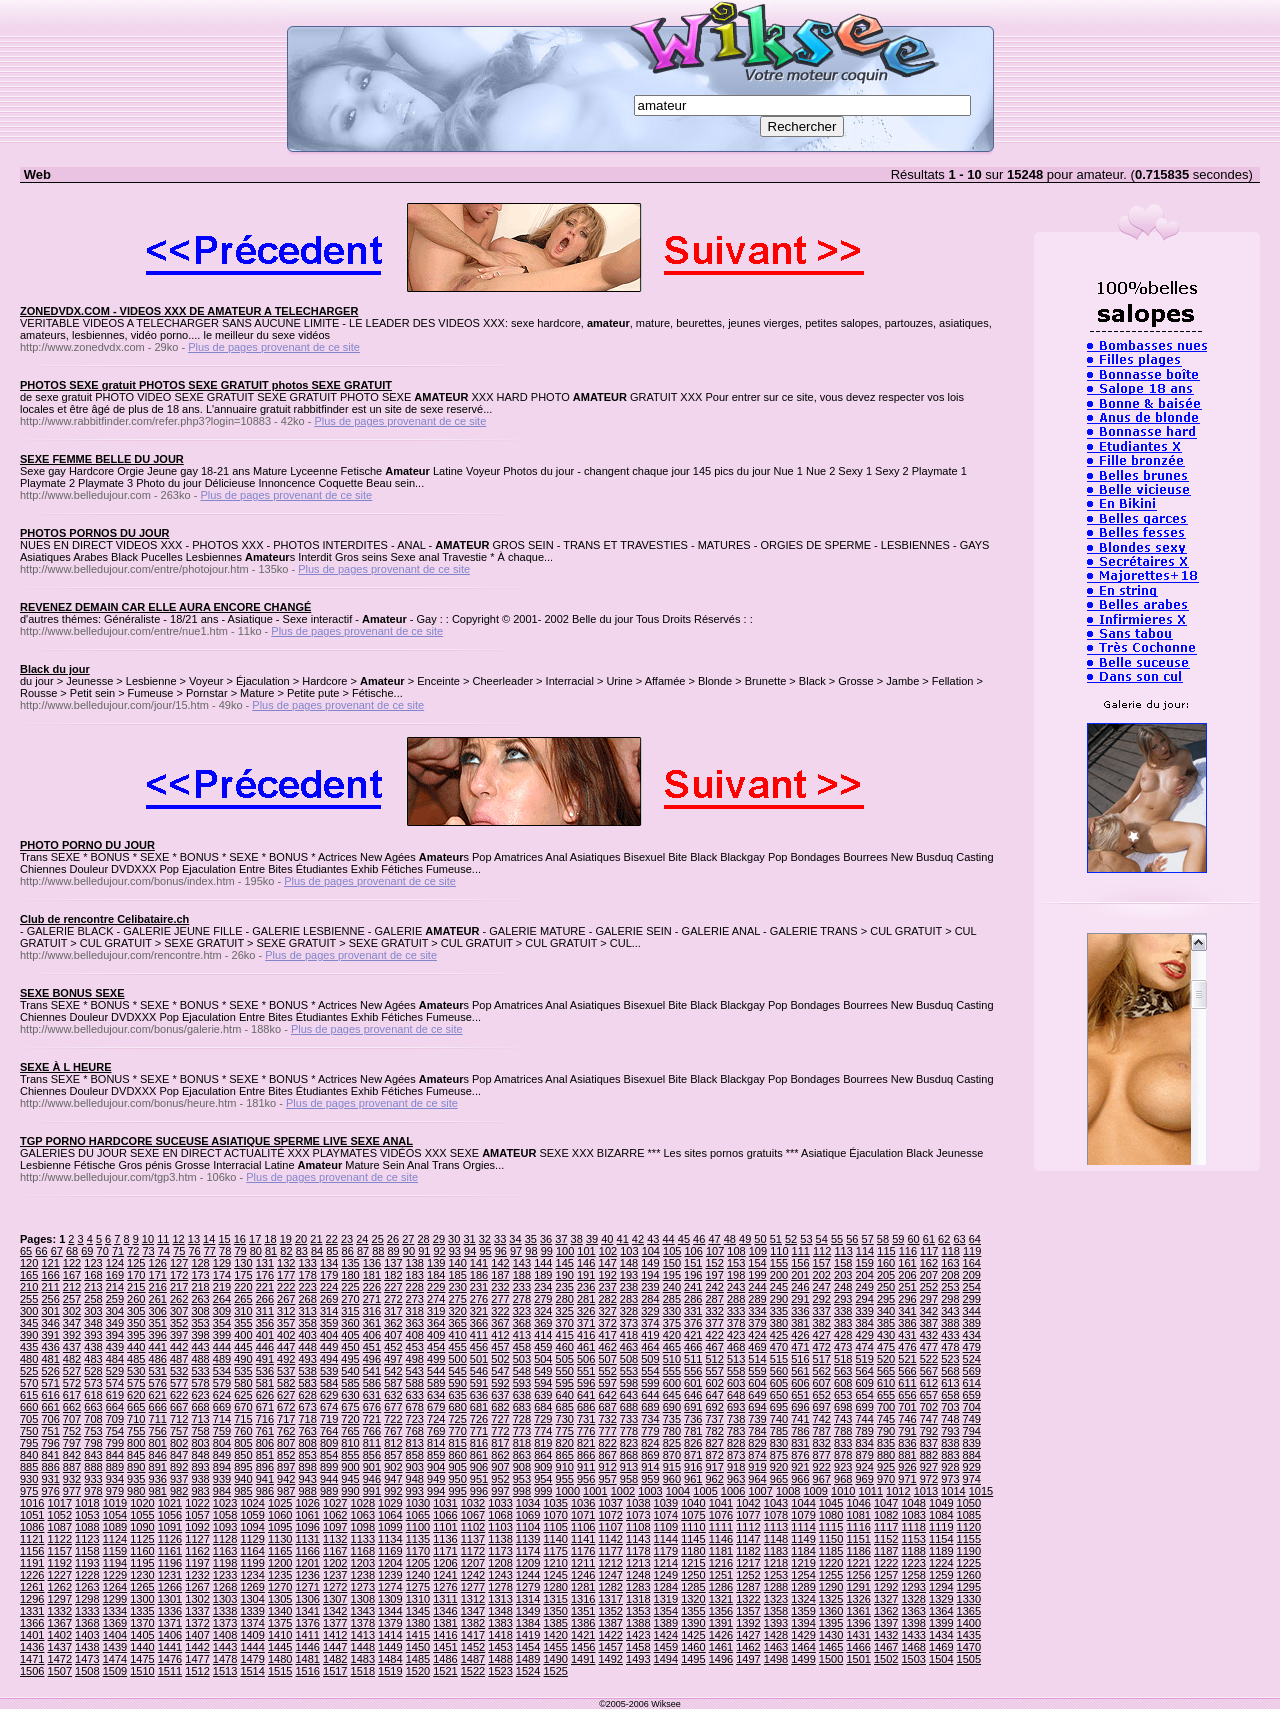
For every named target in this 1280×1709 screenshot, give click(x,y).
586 (372, 1383)
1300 (142, 1599)
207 (929, 1275)
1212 (610, 1563)
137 (393, 1263)
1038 (638, 1503)
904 (436, 1467)
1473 (87, 1659)
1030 (418, 1503)
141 (479, 1263)
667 (179, 1407)
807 (286, 1443)
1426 (721, 1635)
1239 (390, 1575)
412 (500, 1335)
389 (972, 1323)
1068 (500, 1515)
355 (243, 1323)
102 (608, 1251)
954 (543, 1479)
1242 (473, 1575)
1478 (225, 1659)
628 (307, 1395)
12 (178, 1239)
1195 (142, 1563)
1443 (225, 1647)
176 (265, 1275)
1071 (583, 1515)
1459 (666, 1647)
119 (972, 1251)
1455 (555, 1647)
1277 (473, 1587)
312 (286, 1311)
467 (715, 1347)
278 (522, 1299)
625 (243, 1395)
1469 (941, 1647)
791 (907, 1431)
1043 (776, 1503)
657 (929, 1395)
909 (543, 1467)
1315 (555, 1599)
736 (693, 1419)
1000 (568, 1491)
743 (843, 1419)
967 (822, 1479)
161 (907, 1263)
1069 (528, 1515)
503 (522, 1359)
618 (93, 1395)
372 (607, 1323)
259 (115, 1299)
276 (479, 1299)
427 (822, 1335)
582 (286, 1383)
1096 (307, 1527)
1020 (142, 1503)
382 (822, 1323)
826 (693, 1443)
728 (522, 1419)
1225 (969, 1563)
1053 (87, 1515)
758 (200, 1431)
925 (886, 1467)
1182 (748, 1551)
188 (522, 1275)
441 (158, 1347)
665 (136, 1407)
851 (265, 1455)
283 (629, 1299)
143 (522, 1263)
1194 (115, 1563)
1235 (280, 1575)
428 (843, 1335)
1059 (252, 1515)
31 (469, 1239)
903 (415, 1467)
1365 (969, 1611)
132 (286, 1263)
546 (479, 1371)
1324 (803, 1599)
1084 (941, 1515)
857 (393, 1455)
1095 (280, 1527)
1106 (583, 1527)
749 (972, 1419)
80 (256, 1251)
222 (286, 1287)
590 (457, 1383)
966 (800, 1479)
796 (50, 1443)
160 (886, 1263)
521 (907, 1359)
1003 (650, 1491)
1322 (748, 1599)
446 (265, 1347)
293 (843, 1299)
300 (29, 1311)
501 (479, 1359)
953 (522, 1479)
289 (757, 1299)
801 (158, 1443)
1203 (363, 1563)
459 (543, 1347)
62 (944, 1239)
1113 (776, 1527)
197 (715, 1275)
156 (800, 1263)
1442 (197, 1647)
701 (907, 1407)
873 (736, 1455)
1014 (953, 1491)
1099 (390, 1527)
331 (693, 1311)
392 (72, 1335)
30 (454, 1239)
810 (350, 1443)
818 (522, 1443)
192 (607, 1275)
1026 (307, 1503)
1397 (886, 1623)
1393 (776, 1623)
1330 (969, 1599)
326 (586, 1311)
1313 (500, 1599)
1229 (115, 1575)
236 (586, 1287)
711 (158, 1419)
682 (500, 1407)
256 (50, 1299)
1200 (280, 1563)
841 (50, 1455)
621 (158, 1395)
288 (736, 1299)
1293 (914, 1587)
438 (93, 1347)
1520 (418, 1671)
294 (864, 1299)
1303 (225, 1599)
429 (864, 1335)
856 (372, 1455)
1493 (638, 1659)
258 (93, 1299)
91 (424, 1251)
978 (93, 1491)
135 (350, 1263)
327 (607, 1311)
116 (908, 1251)
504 (543, 1359)
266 (265, 1299)
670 (243, 1407)
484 (115, 1359)
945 (350, 1479)
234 (543, 1287)
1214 (666, 1563)
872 (715, 1455)
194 (650, 1275)
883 (950, 1455)
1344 (390, 1611)
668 (200, 1407)
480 (29, 1359)
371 (586, 1323)
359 (329, 1323)
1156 (32, 1551)
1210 (555, 1563)
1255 (831, 1575)
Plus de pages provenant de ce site (274, 347)
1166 (307, 1551)
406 (372, 1335)
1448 (363, 1647)
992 (393, 1491)
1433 (914, 1635)
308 (200, 1311)
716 (265, 1419)
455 (457, 1347)
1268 (225, 1587)
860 (457, 1455)
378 (736, 1323)
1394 (803, 1623)
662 (72, 1407)
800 (136, 1443)
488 (200, 1359)
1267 (197, 1587)
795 (29, 1443)
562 (822, 1371)
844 (115, 1455)
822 (607, 1443)
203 (843, 1275)
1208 (500, 1563)
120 (29, 1263)
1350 (555, 1611)
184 (436, 1275)
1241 (445, 1575)
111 (801, 1251)
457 (500, 1347)
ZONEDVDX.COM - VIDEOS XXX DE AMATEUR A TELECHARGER (189, 311)
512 (715, 1359)
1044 (803, 1503)
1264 (115, 1587)
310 (243, 1311)
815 (457, 1443)
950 (457, 1479)
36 (546, 1239)
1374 (252, 1623)
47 (714, 1239)
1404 (115, 1635)
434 (972, 1335)
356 (265, 1323)
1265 (142, 1587)
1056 (170, 1515)
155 (779, 1263)
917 (715, 1467)
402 (286, 1335)
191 (586, 1275)
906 (479, 1467)
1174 (528, 1551)
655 (886, 1395)
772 (500, 1431)
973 (950, 1479)
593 (522, 1383)
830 (779, 1443)
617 (72, 1395)
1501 (858, 1659)
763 (307, 1431)
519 (864, 1359)
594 (543, 1383)
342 (929, 1311)
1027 (335, 1503)
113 (843, 1251)
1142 (610, 1539)
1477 (197, 1659)
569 (972, 1371)
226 (372, 1287)
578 (200, 1383)
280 (565, 1299)
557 (715, 1371)
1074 (666, 1515)
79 (240, 1251)
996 (479, 1491)
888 (93, 1467)
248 (843, 1287)
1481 (307, 1659)
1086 (32, 1527)
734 (650, 1419)
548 (522, 1371)
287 (715, 1299)
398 (200, 1335)
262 (179, 1299)
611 (907, 1383)
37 (561, 1239)
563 (843, 1371)
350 (136, 1323)
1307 (335, 1599)
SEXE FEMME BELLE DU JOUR (102, 459)
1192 (60, 1563)
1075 (693, 1515)
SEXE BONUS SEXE (72, 993)
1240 (418, 1575)
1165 (280, 1551)
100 (565, 1251)
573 (93, 1383)
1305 (280, 1599)
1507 (60, 1671)
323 (522, 1311)
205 (886, 1275)
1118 (914, 1527)
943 (307, 1479)
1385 (555, 1623)
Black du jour (55, 669)
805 (243, 1443)
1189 (941, 1551)
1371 (170, 1623)
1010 (843, 1491)
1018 (87, 1503)
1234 (252, 1575)
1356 (721, 1611)
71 (118, 1251)
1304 (252, 1599)
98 (531, 1251)
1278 (500, 1587)
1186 (858, 1551)
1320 (693, 1599)
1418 (500, 1635)
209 (972, 1275)
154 (757, 1263)
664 (115, 1407)
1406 (170, 1635)
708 (93, 1419)
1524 (528, 1671)
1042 (748, 1503)
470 (779, 1347)
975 (29, 1491)
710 (136, 1419)
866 (586, 1455)
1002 (623, 1491)
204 (864, 1275)
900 (350, 1467)
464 (650, 1347)
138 (415, 1263)
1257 (886, 1575)
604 (757, 1383)
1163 (225, 1551)
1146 (721, 1539)
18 (270, 1239)
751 (50, 1431)
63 (959, 1239)
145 (565, 1263)
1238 (363, 1575)
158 (843, 1263)
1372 (197, 1623)
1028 (363, 1503)
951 (479, 1479)
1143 (638, 1539)
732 (607, 1419)
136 (372, 1263)
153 (736, 1263)
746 (907, 1419)
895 (243, 1467)
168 (93, 1275)
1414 (390, 1635)
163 (950, 1263)
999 (543, 1491)
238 (629, 1287)
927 (929, 1467)
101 (586, 1251)
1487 (473, 1659)
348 (93, 1323)
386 (907, 1323)
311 (265, 1311)
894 (222, 1467)
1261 (32, 1587)
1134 (390, 1539)
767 (393, 1431)
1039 (666, 1503)
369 (543, 1323)
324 (543, 1311)
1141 (583, 1539)
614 (972, 1383)
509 (650, 1359)
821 (586, 1443)
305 (136, 1311)
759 (222, 1431)
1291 (858, 1587)
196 (693, 1275)
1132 (335, 1539)
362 (393, 1323)
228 (415, 1287)
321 (479, 1311)
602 (715, 1383)
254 (972, 1287)
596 (586, 1383)
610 (886, 1383)
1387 (610, 1623)
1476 (170, 1659)
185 (457, 1275)
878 (843, 1455)
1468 (914, 1647)
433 (950, 1335)
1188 (914, 1551)
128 (200, 1263)
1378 (363, 1623)
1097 (335, 1527)
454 (436, 1347)
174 (222, 1275)
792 (929, 1431)
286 (693, 1299)
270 (350, 1299)
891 (158, 1467)
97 (516, 1251)
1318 (638, 1599)
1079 (803, 1515)
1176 (583, 1551)
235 (565, 1287)
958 (629, 1479)
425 (779, 1335)
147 (607, 1263)
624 (222, 1395)
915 (672, 1467)
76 (194, 1251)
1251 (721, 1575)
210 (29, 1287)
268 (307, 1299)
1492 (610, 1659)
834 (864, 1443)
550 (565, 1371)
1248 (638, 1575)
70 (103, 1251)
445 (243, 1347)
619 (115, 1395)
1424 (666, 1635)
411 (479, 1335)
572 (72, 1383)
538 (307, 1371)
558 (736, 1371)
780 (672, 1431)
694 (757, 1407)
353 (200, 1323)
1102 (473, 1527)
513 (736, 1359)
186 (479, 1275)
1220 (831, 1563)
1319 (666, 1599)
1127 (197, 1539)
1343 (363, 1611)
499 (436, 1359)
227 (393, 1287)
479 (972, 1347)
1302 (197, 1599)
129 (222, 1263)
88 (378, 1251)
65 (26, 1251)
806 (265, 1443)
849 (222, 1455)
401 (265, 1335)
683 (522, 1407)
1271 (307, 1587)
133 (307, 1263)
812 (393, 1443)
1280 (555, 1587)
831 (800, 1443)
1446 (307, 1647)
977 (72, 1491)
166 (50, 1275)
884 (972, 1455)
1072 (610, 1515)
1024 (252, 1503)
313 (307, 1311)
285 (672, 1299)
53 (806, 1239)
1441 (170, 1647)
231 (479, 1287)
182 (393, 1275)
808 (307, 1443)
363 (415, 1323)
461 (586, 1347)
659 (972, 1395)
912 (607, 1467)
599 (650, 1383)
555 (672, 1371)
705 (29, 1419)
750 (29, 1431)
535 (243, 1371)
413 (522, 1335)
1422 (610, 1635)
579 (222, 1383)
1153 (914, 1539)
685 (565, 1407)
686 (586, 1407)
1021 (170, 1503)
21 (316, 1239)
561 (800, 1371)
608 (843, 1383)
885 (29, 1467)
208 (950, 1275)
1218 (776, 1563)
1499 (803, 1659)
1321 (721, 1599)
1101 (445, 1527)
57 (868, 1239)
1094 (252, 1527)
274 (436, 1299)
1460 (693, 1647)
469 (757, 1347)
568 (950, 1371)
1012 (898, 1491)
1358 (776, 1611)
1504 (941, 1659)
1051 (32, 1515)
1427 (748, 1635)
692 (715, 1407)
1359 (803, 1611)
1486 (445, 1659)
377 (715, 1323)
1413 (363, 1635)
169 (115, 1275)
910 (565, 1467)
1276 (445, 1587)
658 (950, 1395)
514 (757, 1359)
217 (179, 1287)
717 (286, 1419)
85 (332, 1251)
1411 (307, 1635)
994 (436, 1491)
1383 (500, 1623)
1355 (693, 1611)
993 (415, 1491)
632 (393, 1395)
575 (136, 1383)
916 (693, 1467)
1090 (142, 1527)
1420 (555, 1635)
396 (158, 1335)
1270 (280, 1587)
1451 (445, 1647)
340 (886, 1311)
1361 (858, 1611)
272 (393, 1299)
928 (950, 1467)
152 (715, 1263)
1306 (307, 1599)
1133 (363, 1539)
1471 (32, 1659)
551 (586, 1371)
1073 (638, 1515)
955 (565, 1479)
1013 (926, 1491)
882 (929, 1455)
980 (136, 1491)
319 (436, 1311)
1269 (252, 1587)
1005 (705, 1491)
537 (286, 1371)
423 (736, 1335)
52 (791, 1239)
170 (136, 1275)
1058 (225, 1515)
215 (136, 1287)
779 (650, 1431)
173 (200, 1275)
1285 (693, 1587)
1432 (886, 1635)
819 (543, 1443)
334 (757, 1311)
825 (672, 1443)
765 (350, 1431)
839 (972, 1443)
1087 (60, 1527)
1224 (941, 1563)
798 (93, 1443)
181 (372, 1275)
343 (950, 1311)
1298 (87, 1599)
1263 (87, 1587)
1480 (280, 1659)
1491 (583, 1659)
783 (736, 1431)
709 (115, 1419)
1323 (776, 1599)
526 (50, 1371)
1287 (748, 1587)
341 (907, 1311)
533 (200, 1371)
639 (543, 1395)
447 (286, 1347)
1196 (170, 1563)
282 (607, 1299)
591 (479, 1383)
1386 (583, 1623)
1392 (748, 1623)
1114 (803, 1527)
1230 (142, 1575)
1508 (87, 1671)
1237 (335, 1575)
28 (423, 1239)
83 (302, 1251)
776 (586, 1431)
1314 (528, 1599)
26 (393, 1239)
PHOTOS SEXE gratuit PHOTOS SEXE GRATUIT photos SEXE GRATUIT (206, 385)
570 (29, 1383)
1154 (941, 1539)
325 (565, 1311)
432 (929, 1335)
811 (372, 1443)
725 (457, 1419)
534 (222, 1371)
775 (565, 1431)
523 (950, 1359)
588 (415, 1383)
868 (629, 1455)
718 (307, 1419)
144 (543, 1263)
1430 (831, 1635)
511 (693, 1359)
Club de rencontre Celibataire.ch (104, 919)
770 (457, 1431)
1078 (776, 1515)
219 (222, 1287)
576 (158, 1383)
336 (800, 1311)
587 (393, 1383)
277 (500, 1299)
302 (72, 1311)
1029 (390, 1503)
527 (72, 1371)
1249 (666, 1575)
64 (975, 1239)
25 (378, 1239)
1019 (115, 1503)
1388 (638, 1623)
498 (415, 1359)
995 (457, 1491)
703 (950, 1407)
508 (629, 1359)
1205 (418, 1563)
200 (779, 1275)
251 (907, 1287)
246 (800, 1287)
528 (93, 1371)
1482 (335, 1659)
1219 (803, 1563)
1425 (693, 1635)
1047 (886, 1503)
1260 (969, 1575)
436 (50, 1347)
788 (843, 1431)
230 (457, 1287)
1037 (610, 1503)
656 (907, 1395)
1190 (969, 1551)
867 (607, 1455)
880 (886, 1455)
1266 (170, 1587)
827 (715, 1443)
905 (457, 1467)
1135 (418, 1539)
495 (350, 1359)
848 (200, 1455)
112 (822, 1251)
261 (158, 1299)
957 (607, 1479)
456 (479, 1347)
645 (672, 1395)
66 (41, 1251)
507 (607, 1359)
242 (715, 1287)
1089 (115, 1527)
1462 (748, 1647)
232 (500, 1287)
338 (843, 1311)
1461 (721, 1647)
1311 (445, 1599)
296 (907, 1299)
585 (350, 1383)
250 (886, 1287)
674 (329, 1407)
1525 (555, 1671)
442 (179, 1347)
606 (800, 1383)
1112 (748, 1527)
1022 (197, 1503)
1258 (914, 1575)
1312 (473, 1599)
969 (864, 1479)
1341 (307, 1611)
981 (158, 1491)
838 (950, 1443)
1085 (969, 1515)
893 (200, 1467)
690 (672, 1407)
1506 (32, 1671)
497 (393, 1359)
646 (693, 1395)
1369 (115, 1623)
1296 (32, 1599)
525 (29, 1371)
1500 (831, 1659)
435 (29, 1347)
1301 (170, 1599)
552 (607, 1371)
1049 (941, 1503)
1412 (335, 1635)
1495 (693, 1659)
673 (307, 1407)
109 (758, 1251)
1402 (60, 1635)
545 (457, 1371)
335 (779, 1311)
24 (362, 1239)
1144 (666, 1539)
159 (864, 1263)
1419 (528, 1635)
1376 (307, 1623)
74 (164, 1251)
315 (350, 1311)
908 (522, 1467)
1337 (197, 1611)
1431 (858, 1635)
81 (271, 1251)
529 (115, 1371)
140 (457, 1263)
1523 (500, 1671)
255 (29, 1299)
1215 (693, 1563)
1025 (280, 1503)
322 (500, 1311)
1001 (595, 1491)
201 (800, 1275)
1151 (858, 1539)
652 (822, 1395)
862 (500, 1455)
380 (779, 1323)
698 (843, 1407)
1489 (528, 1659)
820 (565, 1443)
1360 (831, 1611)
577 (179, 1383)
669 (222, 1407)
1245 (555, 1575)
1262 (60, 1587)
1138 (500, 1539)
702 (929, 1407)
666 (158, 1407)
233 (522, 1287)
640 (565, 1395)
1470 (969, 1647)
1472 (60, 1659)
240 (672, 1287)
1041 (721, 1503)
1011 (871, 1491)
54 (822, 1239)
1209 (528, 1563)
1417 (473, 1635)
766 (372, 1431)
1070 (555, 1515)
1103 (500, 1527)
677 (393, 1407)
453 (415, 1347)
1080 (831, 1515)
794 (972, 1431)
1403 (87, 1635)
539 (329, 1371)
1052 (60, 1515)
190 (565, 1275)
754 (115, 1431)
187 (500, 1275)
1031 (445, 1503)
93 (455, 1251)
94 (470, 1251)
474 (864, 1347)
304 (115, 1311)
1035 (555, 1503)
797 (72, 1443)
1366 (32, 1623)
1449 (390, 1647)
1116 (858, 1527)
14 (209, 1239)
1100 (418, 1527)
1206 (445, 1563)
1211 (583, 1563)
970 (886, 1479)
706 (50, 1419)
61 (929, 1239)
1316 (583, 1599)
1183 (776, 1551)
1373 (225, 1623)
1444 (252, 1647)
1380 (418, 1623)
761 (265, 1431)
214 (115, 1287)
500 (457, 1359)
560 (779, 1371)
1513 (225, 1671)
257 (72, 1299)
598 (629, 1383)
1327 (886, 1599)
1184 (803, 1551)
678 (415, 1407)
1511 (170, 1671)
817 (500, 1443)
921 (800, 1467)
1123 (87, 1539)
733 (629, 1419)
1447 (335, 1647)
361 (372, 1323)
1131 (307, 1539)
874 (757, 1455)
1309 (390, 1599)
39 (592, 1239)
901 (372, 1467)
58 (883, 1239)
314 (329, 1311)
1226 (32, 1575)
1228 (87, 1575)
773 (522, 1431)
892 (179, 1467)
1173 (500, 1551)
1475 (142, 1659)
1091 (170, 1527)
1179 (666, 1551)
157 (822, 1263)
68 (72, 1251)
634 (436, 1395)
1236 (307, 1575)
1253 (776, 1575)
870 (672, 1455)
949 (436, 1479)
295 (886, 1299)
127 (179, 1263)
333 (736, 1311)
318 (415, 1311)
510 (672, 1359)
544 (436, 1371)
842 (72, 1455)
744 (864, 1419)
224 (329, 1287)
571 (50, 1383)
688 (629, 1407)
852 (286, 1455)
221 (265, 1287)
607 (822, 1383)
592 (500, 1383)
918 (736, 1467)
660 (29, 1407)
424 (757, 1335)
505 (565, 1359)
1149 (803, 1539)
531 (158, 1371)
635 (457, 1395)
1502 (886, 1659)
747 (929, 1419)
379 (757, 1323)
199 (757, 1275)
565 (886, 1371)
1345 (418, 1611)
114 (865, 1251)
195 (672, 1275)
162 (929, 1263)
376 (693, 1323)
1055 (142, 1515)
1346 (445, 1611)
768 (415, 1431)
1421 (583, 1635)
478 (950, 1347)
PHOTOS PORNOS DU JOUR (95, 533)
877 (822, 1455)
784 (757, 1431)
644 (650, 1395)
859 (436, 1455)
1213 (638, 1563)
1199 (252, 1563)
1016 (32, 1503)
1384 (528, 1623)
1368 (87, 1623)
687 (607, 1407)
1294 (941, 1587)
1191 (32, 1563)
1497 (748, 1659)
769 (436, 1431)
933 (93, 1479)
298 (950, 1299)
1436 (32, 1647)
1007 (760, 1491)
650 (779, 1395)
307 (179, 1311)
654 (864, 1395)
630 (350, 1395)
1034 (528, 1503)
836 (907, 1443)
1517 (335, 1671)
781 (693, 1431)
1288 (776, 1587)
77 (210, 1251)
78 (225, 1251)
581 (265, 1383)
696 (800, 1407)
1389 (666, 1623)
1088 (87, 1527)
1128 (225, 1539)
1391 (721, 1623)
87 (363, 1251)
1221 (858, 1563)
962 (715, 1479)
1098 (363, 1527)
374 (650, 1323)
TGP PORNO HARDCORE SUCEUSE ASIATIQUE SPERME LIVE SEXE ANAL (216, 1141)
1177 (610, 1551)
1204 (390, 1563)
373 (629, 1323)
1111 (721, 1527)
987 (286, 1491)
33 (500, 1239)
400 (243, 1335)
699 (864, 1407)
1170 (418, 1551)
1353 (638, 1611)
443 (200, 1347)
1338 (225, 1611)
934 (115, 1479)
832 (822, 1443)
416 (586, 1335)
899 (329, 1467)
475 (886, 1347)
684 (543, 1407)
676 (372, 1407)
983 (200, 1491)
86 (348, 1251)
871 (693, 1455)
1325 (831, 1599)
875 (779, 1455)
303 (93, 1311)
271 (372, 1299)
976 (50, 1491)
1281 (583, 1587)
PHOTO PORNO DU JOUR (87, 845)
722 (393, 1419)
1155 (969, 1539)
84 (317, 1251)
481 (50, 1359)
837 (929, 1443)
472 (822, 1347)
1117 (886, 1527)
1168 (363, 1551)
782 (715, 1431)
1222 (886, 1563)
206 (907, 1275)
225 (350, 1287)
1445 (280, 1647)
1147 (748, 1539)
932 (72, 1479)
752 (72, 1431)
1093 (225, 1527)
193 (629, 1275)
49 (745, 1239)
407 (393, 1335)
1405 (142, 1635)
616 (50, 1395)
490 (243, 1359)
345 (29, 1323)
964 (757, 1479)
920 (779, 1467)
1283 (638, 1587)
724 (436, 1419)
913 (629, 1467)
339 (864, 1311)
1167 (335, 1551)
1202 (335, 1563)
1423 (638, 1635)
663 (93, 1407)
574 (115, 1383)
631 (372, 1395)
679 (436, 1407)
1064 (390, 1515)
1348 (500, 1611)
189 (543, 1275)
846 (158, 1455)
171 (158, 1275)
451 (372, 1347)
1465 (831, 1647)
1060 (280, 1515)
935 (136, 1479)
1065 (418, 1515)
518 (843, 1359)
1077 (748, 1515)
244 (757, 1287)
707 (72, 1419)
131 (265, 1263)
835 (886, 1443)
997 (500, 1491)
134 (329, 1263)
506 (586, 1359)
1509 (115, 1671)
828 (736, 1443)
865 (565, 1455)
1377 (335, 1623)
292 (822, 1299)
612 (929, 1383)
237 (607, 1287)
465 (672, 1347)
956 (586, 1479)
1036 (583, 1503)
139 (436, 1263)
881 (907, 1455)
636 (479, 1395)
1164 (252, 1551)
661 (50, 1407)
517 (822, 1359)
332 (715, 1311)
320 (457, 1311)
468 (736, 1347)
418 (629, 1335)
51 (776, 1239)
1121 (32, 1539)
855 (350, 1455)
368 (522, 1323)
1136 (445, 1539)
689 (650, 1407)
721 (372, 1419)
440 (136, 1347)
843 (93, 1455)
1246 (583, 1575)
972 (929, 1479)
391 (50, 1335)
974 (972, 1479)
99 (547, 1251)
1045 (831, 1503)
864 (543, 1455)
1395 (831, 1623)
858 (415, 1455)
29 (439, 1239)
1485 (418, 1659)
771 (479, 1431)
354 (222, 1323)
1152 (886, 1539)
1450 (418, 1647)
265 (243, 1299)
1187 (886, 1551)
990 (350, 1491)
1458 (638, 1647)
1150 (831, 1539)
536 (265, 1371)
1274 (390, 1587)
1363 (914, 1611)
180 (350, 1275)
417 (607, 1335)
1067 (473, 1515)
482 (72, 1359)
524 (972, 1359)
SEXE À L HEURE (66, 1067)
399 (222, 1335)
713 (200, 1419)
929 (972, 1467)
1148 (776, 1539)
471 (800, 1347)
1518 (363, 1671)
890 (136, 1467)
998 (522, 1491)
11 (163, 1239)
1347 (473, 1611)
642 (607, 1395)
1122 (60, 1539)
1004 (678, 1491)
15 (224, 1239)
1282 (610, 1587)
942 (286, 1479)
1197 (197, 1563)
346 (50, 1323)
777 (607, 1431)
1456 (583, 1647)
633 (415, 1395)
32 (485, 1239)
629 (329, 1395)
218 (200, 1287)
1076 (721, 1515)
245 (779, 1287)
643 (629, 1395)
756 (158, 1431)
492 (286, 1359)
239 (650, 1287)
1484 (390, 1659)
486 (158, 1359)
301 (50, 1311)
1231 (170, 1575)
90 (409, 1251)
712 (179, 1419)
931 (50, 1479)
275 (457, 1299)
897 (286, 1467)
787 (822, 1431)
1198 (225, 1563)
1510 (142, 1671)
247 (822, 1287)
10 (148, 1239)
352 (179, 1323)
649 (757, 1395)
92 (439, 1251)
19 (286, 1239)
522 (929, 1359)
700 (886, 1407)
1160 (142, 1551)
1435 (969, 1635)
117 (929, 1251)
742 (822, 1419)
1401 (32, 1635)
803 (200, 1443)
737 (715, 1419)
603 (736, 1383)
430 (886, 1335)
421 (693, 1335)
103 (629, 1251)
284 (650, 1299)
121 (50, 1263)
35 (531, 1239)
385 (886, 1323)
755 (136, 1431)
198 (736, 1275)
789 (864, 1431)
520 (886, 1359)
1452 (473, 1647)
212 (72, 1287)
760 (243, 1431)
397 (179, 1335)
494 (329, 1359)
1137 (473, 1539)
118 (951, 1251)
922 (822, 1467)
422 (715, 1335)
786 (800, 1431)
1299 (115, 1599)
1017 (60, 1503)
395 (136, 1335)
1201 (307, 1563)
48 (730, 1239)
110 (779, 1251)
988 (307, 1491)
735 (672, 1419)
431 (907, 1335)
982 (179, 1491)
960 (672, 1479)
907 (500, 1467)
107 (715, 1251)
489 (222, 1359)
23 (347, 1239)
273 (415, 1299)
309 (222, 1311)
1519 (390, 1671)
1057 (197, 1515)
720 (350, 1419)
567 (929, 1371)
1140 (555, 1539)
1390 (693, 1623)
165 (29, 1275)
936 (158, 1479)
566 (907, 1371)
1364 (941, 1611)
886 (50, 1467)
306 (158, 1311)
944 (329, 1479)
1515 (280, 1671)
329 (650, 1311)
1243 (500, 1575)
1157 (60, 1551)
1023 (225, 1503)
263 (200, 1299)
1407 (197, 1635)
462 (607, 1347)
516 (800, 1359)
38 (577, 1239)
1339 (252, 1611)
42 (638, 1239)
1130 (280, 1539)
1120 (969, 1527)
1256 (858, 1575)
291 (800, 1299)
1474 (115, 1659)
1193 (87, 1563)
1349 (528, 1611)
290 (779, 1299)
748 (950, 1419)
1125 (142, 1539)
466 (693, 1347)
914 (650, 1467)
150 (672, 1263)
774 (543, 1431)
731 (586, 1419)
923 (843, 1467)
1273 (363, 1587)
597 (607, 1383)
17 (255, 1239)
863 (522, 1455)
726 (479, 1419)
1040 (693, 1503)
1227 (60, 1575)
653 (843, 1395)
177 (286, 1275)
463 (629, 1347)
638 (522, 1395)
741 (800, 1419)
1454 (528, 1647)
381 (800, 1323)
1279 (528, 1587)
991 (372, 1491)
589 (436, 1383)
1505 (969, 1659)
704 (972, 1407)
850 (243, 1455)
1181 (721, 1551)
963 (736, 1479)
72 (133, 1251)
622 (179, 1395)
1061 (307, 1515)
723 (415, 1419)
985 (243, 1491)
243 (736, 1287)
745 (886, 1419)
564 (864, 1371)
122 (72, 1263)
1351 (583, 1611)
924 (864, 1467)
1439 (115, 1647)
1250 (693, 1575)
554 (650, 1371)
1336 (170, 1611)
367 (500, 1323)
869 (650, 1455)
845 (136, 1455)
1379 (390, 1623)
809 (329, 1443)
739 (757, 1419)
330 (672, 1311)
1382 (473, 1623)
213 (93, 1287)
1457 (610, 1647)
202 (822, 1275)
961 (693, 1479)
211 (50, 1287)
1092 (197, 1527)
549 (543, 1371)
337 (822, 1311)
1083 (914, 1515)
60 (913, 1239)
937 (179, 1479)
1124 (115, 1539)
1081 (858, 1515)
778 (629, 1431)
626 (265, 1395)
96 (501, 1251)
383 (843, 1323)
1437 (60, 1647)
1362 (886, 1611)
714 (222, 1419)
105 (672, 1251)
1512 (197, 1671)
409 (436, 1335)
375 (672, 1323)
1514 (252, 1671)
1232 (197, 1575)
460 (565, 1347)
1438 (87, 1647)
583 (307, 1383)
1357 (748, 1611)
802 (179, 1443)
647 (715, 1395)
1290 (831, 1587)
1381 (445, 1623)
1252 (748, 1575)
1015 (981, 1491)
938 (200, 1479)
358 (307, 1323)
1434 (941, 1635)
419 (650, 1335)
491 (265, 1359)
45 (684, 1239)
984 (222, 1491)
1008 (788, 1491)
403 (307, 1335)
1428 (776, 1635)
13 (194, 1239)
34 (515, 1239)
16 (240, 1239)
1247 (610, 1575)
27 (408, 1239)
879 (864, 1455)
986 (265, 1491)
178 (307, 1275)
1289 (803, 1587)
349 (115, 1323)
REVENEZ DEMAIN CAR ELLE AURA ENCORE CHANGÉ (165, 607)
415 (565, 1335)
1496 (721, 1659)
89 (394, 1251)
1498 (776, 1659)
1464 (803, 1647)
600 (672, 1383)
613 (950, 1383)
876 (800, 1455)
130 (243, 1263)
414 (543, 1335)
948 (415, 1479)
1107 (610, 1527)
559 (757, 1371)
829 (757, 1443)
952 (500, 1479)
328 (629, 1311)
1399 (941, 1623)
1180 (693, 1551)
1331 (32, 1611)
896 (265, 1467)
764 (329, 1431)
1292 (886, 1587)
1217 (748, 1563)
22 (332, 1239)
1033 (500, 1503)
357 (286, 1323)
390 (29, 1335)
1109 (666, 1527)
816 (479, 1443)
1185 (831, 1551)
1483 (363, 1659)
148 (629, 1263)
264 (222, 1299)
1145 (693, 1539)
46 (699, 1239)
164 (972, 1263)
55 (837, 1239)
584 (329, 1383)
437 (72, 1347)
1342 (335, 1611)
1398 (914, 1623)
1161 (170, 1551)
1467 (886, 1647)
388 (950, 1323)
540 (350, 1371)
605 (779, 1383)
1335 (142, 1611)
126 (158, 1263)
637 (500, 1395)
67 (57, 1251)
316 (372, 1311)
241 (693, 1287)
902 (393, 1467)
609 (864, 1383)
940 (243, 1479)
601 (693, 1383)
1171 (445, 1551)
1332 (60, 1611)
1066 (445, 1515)
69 (87, 1251)
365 (457, 1323)
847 (179, 1455)
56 (852, 1239)
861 (479, 1455)
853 (307, 1455)
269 (329, 1299)
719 (329, 1419)
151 (693, 1263)
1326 (858, 1599)
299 (972, 1299)
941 (265, 1479)
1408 (225, 1635)
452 (393, 1347)
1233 (225, 1575)
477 (929, 1347)
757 (179, 1431)
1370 (142, 1623)
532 (179, 1371)
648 (736, 1395)
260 (136, 1299)
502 (500, 1359)
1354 (666, 1611)
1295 (969, 1587)
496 (372, 1359)
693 (736, 1407)
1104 (528, 1527)
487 (179, 1359)
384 (864, 1323)
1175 (555, 1551)
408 (415, 1335)
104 (651, 1251)
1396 (858, 1623)
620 (136, 1395)
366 (479, 1323)
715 (243, 1419)
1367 (60, 1623)
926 (907, 1467)
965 (779, 1479)
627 (286, 1395)
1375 (280, 1623)
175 (243, 1275)
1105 (555, 1527)
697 (822, 1407)
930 (29, 1479)
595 (565, 1383)
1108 (638, 1527)
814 (436, 1443)
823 (629, 1443)
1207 (473, 1563)
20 (301, 1239)
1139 (528, 1539)
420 (672, 1335)
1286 (721, 1587)
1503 (914, 1659)
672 (286, 1407)
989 (329, 1491)
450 (350, 1347)
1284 (666, 1587)
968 (843, 1479)
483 (93, 1359)
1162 (197, 1551)
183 (415, 1275)
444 (222, 1347)
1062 (335, 1515)
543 (415, 1371)
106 (693, 1251)
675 (350, 1407)
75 (179, 1251)
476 (907, 1347)
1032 (473, 1503)
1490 (555, 1659)
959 (650, 1479)
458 (522, 1347)
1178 (638, 1551)
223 (307, 1287)
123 (93, 1263)
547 (500, 1371)
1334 (115, 1611)
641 (586, 1395)
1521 (445, 1671)
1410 (280, 1635)
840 (29, 1455)
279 (543, 1299)
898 (307, 1467)
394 (115, 1335)
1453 (500, 1647)
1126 (170, 1539)
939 (222, 1479)
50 (760, 1239)
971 (907, 1479)
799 (115, 1443)
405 (350, 1335)
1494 (666, 1659)
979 (115, 1491)
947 (393, 1479)
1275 (418, 1587)
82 (286, 1251)
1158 (87, 1551)
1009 (815, 1491)
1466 (858, 1647)
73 (149, 1251)
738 (736, 1419)
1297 (60, 1599)
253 (950, 1287)
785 (779, 1431)
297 (929, 1299)
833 (843, 1443)
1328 (914, 1599)
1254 (803, 1575)
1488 (500, 1659)
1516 (307, 1671)
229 (436, 1287)
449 (329, 1347)
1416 (445, 1635)
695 (779, 1407)
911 (586, 1467)
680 (457, 1407)
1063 (363, 1515)
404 (329, 1335)
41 (623, 1239)
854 (329, 1455)
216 (158, 1287)
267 (286, 1299)
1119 (941, 1527)
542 (393, 1371)
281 (586, 1299)
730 (565, 1419)
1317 (610, 1599)
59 (898, 1239)
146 (586, 1263)
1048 (914, 1503)
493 (307, 1359)
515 (779, 1359)
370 (565, 1323)
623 (200, 1395)
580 (243, 1383)
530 (136, 1371)
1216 (721, 1563)
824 (650, 1443)
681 (479, 1407)
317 (393, 1311)
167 (72, 1275)
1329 (941, 1599)
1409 (252, 1635)
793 (950, 1431)
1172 (473, 1551)
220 (243, 1287)
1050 (969, 1503)
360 (350, 1323)
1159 (115, 1551)
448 (307, 1347)
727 (500, 1419)
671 (265, 1407)
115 (886, 1251)
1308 (363, 1599)
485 (136, 1359)
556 (693, 1371)
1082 (886, 1515)
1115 (831, 1527)
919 (757, 1467)
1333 (87, 1611)
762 (286, 1431)
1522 (473, 1671)
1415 (418, 1635)
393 (93, 1335)
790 (886, 1431)
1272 (335, 1587)
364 (436, 1323)
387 (929, 1323)
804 (222, 1443)
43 (653, 1239)
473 (843, 1347)
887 (72, 1467)
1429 (803, 1635)
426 (800, 1335)
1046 (858, 1503)
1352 (610, 1611)
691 (693, 1407)
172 (179, 1275)
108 (736, 1251)
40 (607, 1239)
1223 (914, 1563)
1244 (528, 1575)
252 (929, 1287)
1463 (776, 1647)
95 (485, 1251)
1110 (693, 1527)
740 (779, 1419)
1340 (280, 1611)
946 (372, 1479)
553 (629, 1371)
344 (972, 1311)
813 (415, 1443)
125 (136, 1263)
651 (800, 1395)
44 (668, 1239)
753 (93, 1431)
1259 (941, 1575)
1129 (252, 1539)
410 (457, 1335)
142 (500, 1263)
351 (158, 1323)
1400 (969, 1623)
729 (543, 1419)
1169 (390, 1551)
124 (115, 1263)
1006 (733, 1491)
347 (72, 1323)
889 (115, 1467)
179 (329, 1275)
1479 (252, 1659)
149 (650, 1263)
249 (864, 1287)
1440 (142, 1647)
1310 (418, 1599)
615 (29, 1395)
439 (115, 1347)
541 (372, 1371)
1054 (115, 1515)
